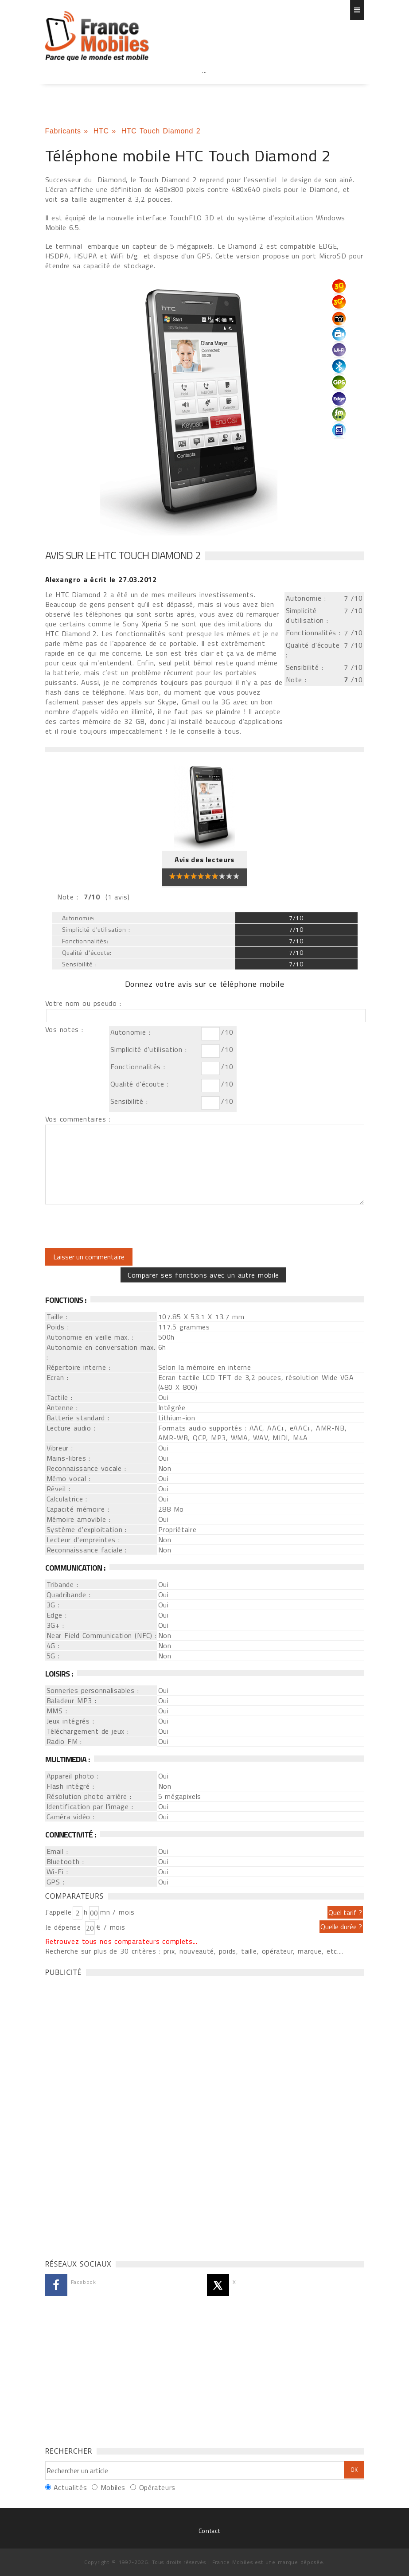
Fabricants (63, 131)
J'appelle (58, 1912)
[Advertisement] (204, 89)
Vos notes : (64, 1029)
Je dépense (64, 1927)
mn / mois (117, 1912)
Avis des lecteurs (204, 859)
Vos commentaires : (78, 1119)
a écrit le (101, 579)
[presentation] (119, 1226)
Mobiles (113, 2487)
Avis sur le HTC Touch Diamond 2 (123, 555)
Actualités (70, 2487)
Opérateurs (157, 2487)
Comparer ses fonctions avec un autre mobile (203, 1275)
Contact (209, 2530)
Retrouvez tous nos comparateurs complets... (121, 1941)
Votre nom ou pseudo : (83, 1003)
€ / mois (110, 1927)
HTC (101, 131)
